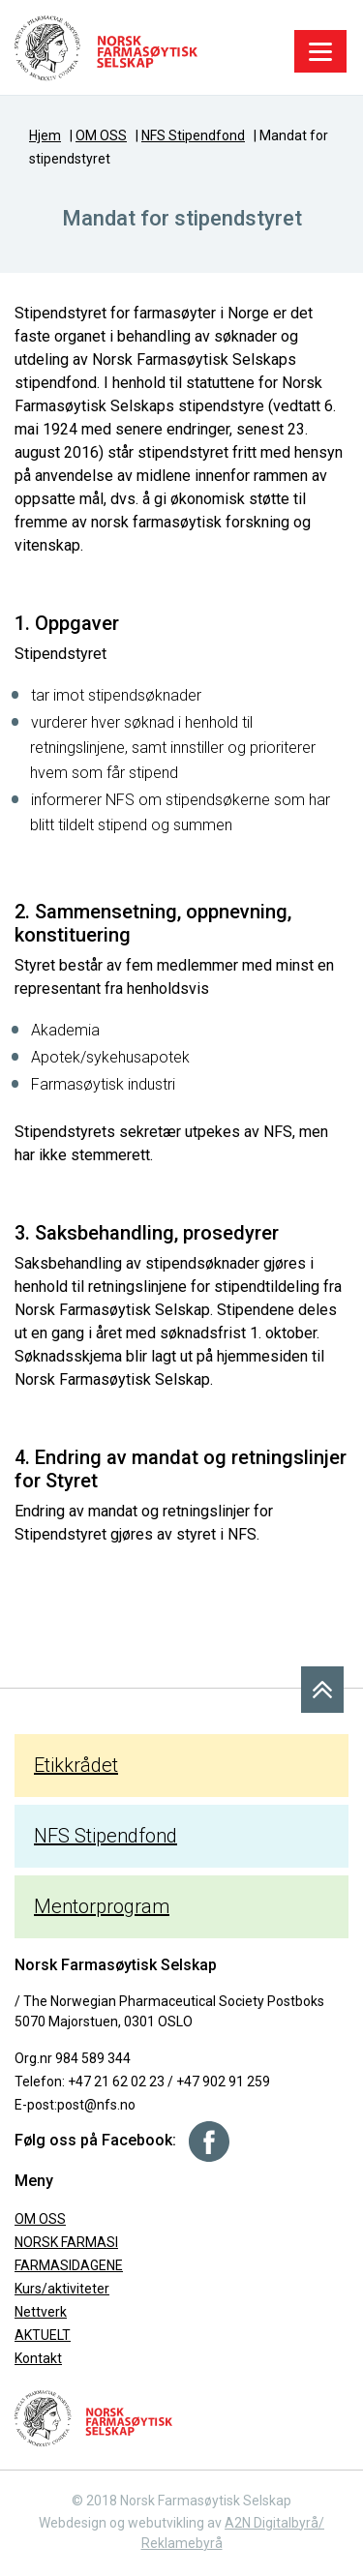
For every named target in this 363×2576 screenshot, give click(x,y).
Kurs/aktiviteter (62, 2288)
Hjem (45, 135)
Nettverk (41, 2312)
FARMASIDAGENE (69, 2265)
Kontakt (38, 2358)
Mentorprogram (101, 1906)
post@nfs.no (96, 2104)
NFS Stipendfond (193, 135)
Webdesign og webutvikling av (132, 2523)
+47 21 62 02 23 (116, 2081)
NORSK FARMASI (66, 2242)
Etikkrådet (76, 1765)
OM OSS (101, 135)
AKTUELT (43, 2335)
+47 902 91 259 (223, 2081)
